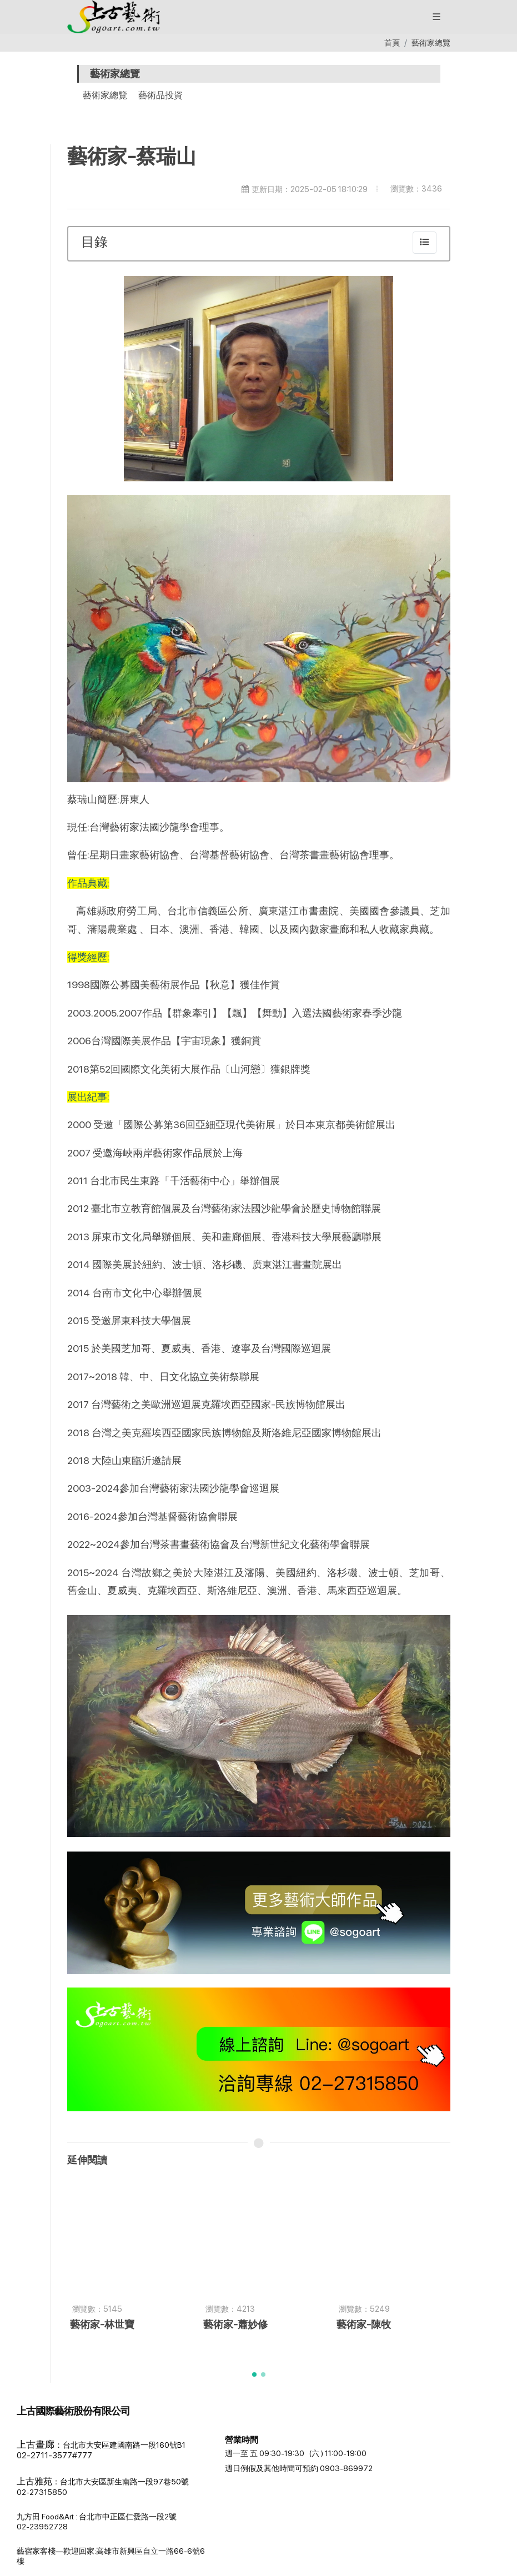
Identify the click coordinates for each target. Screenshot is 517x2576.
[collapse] (424, 243)
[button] (23, 2482)
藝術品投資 (160, 95)
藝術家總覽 (430, 42)
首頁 (392, 42)
